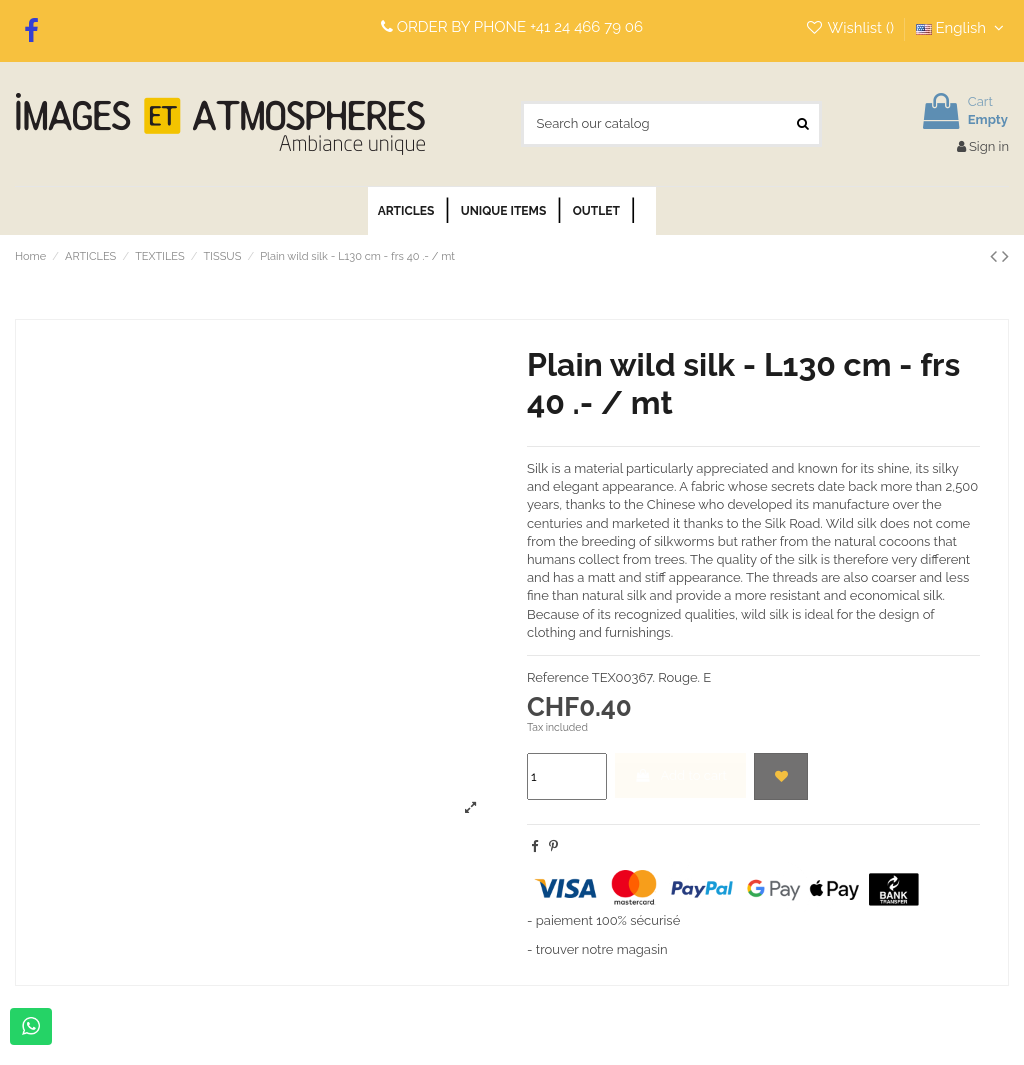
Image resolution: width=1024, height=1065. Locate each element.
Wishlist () (851, 28)
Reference (558, 677)
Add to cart (680, 775)
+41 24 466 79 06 (586, 27)
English (962, 28)
